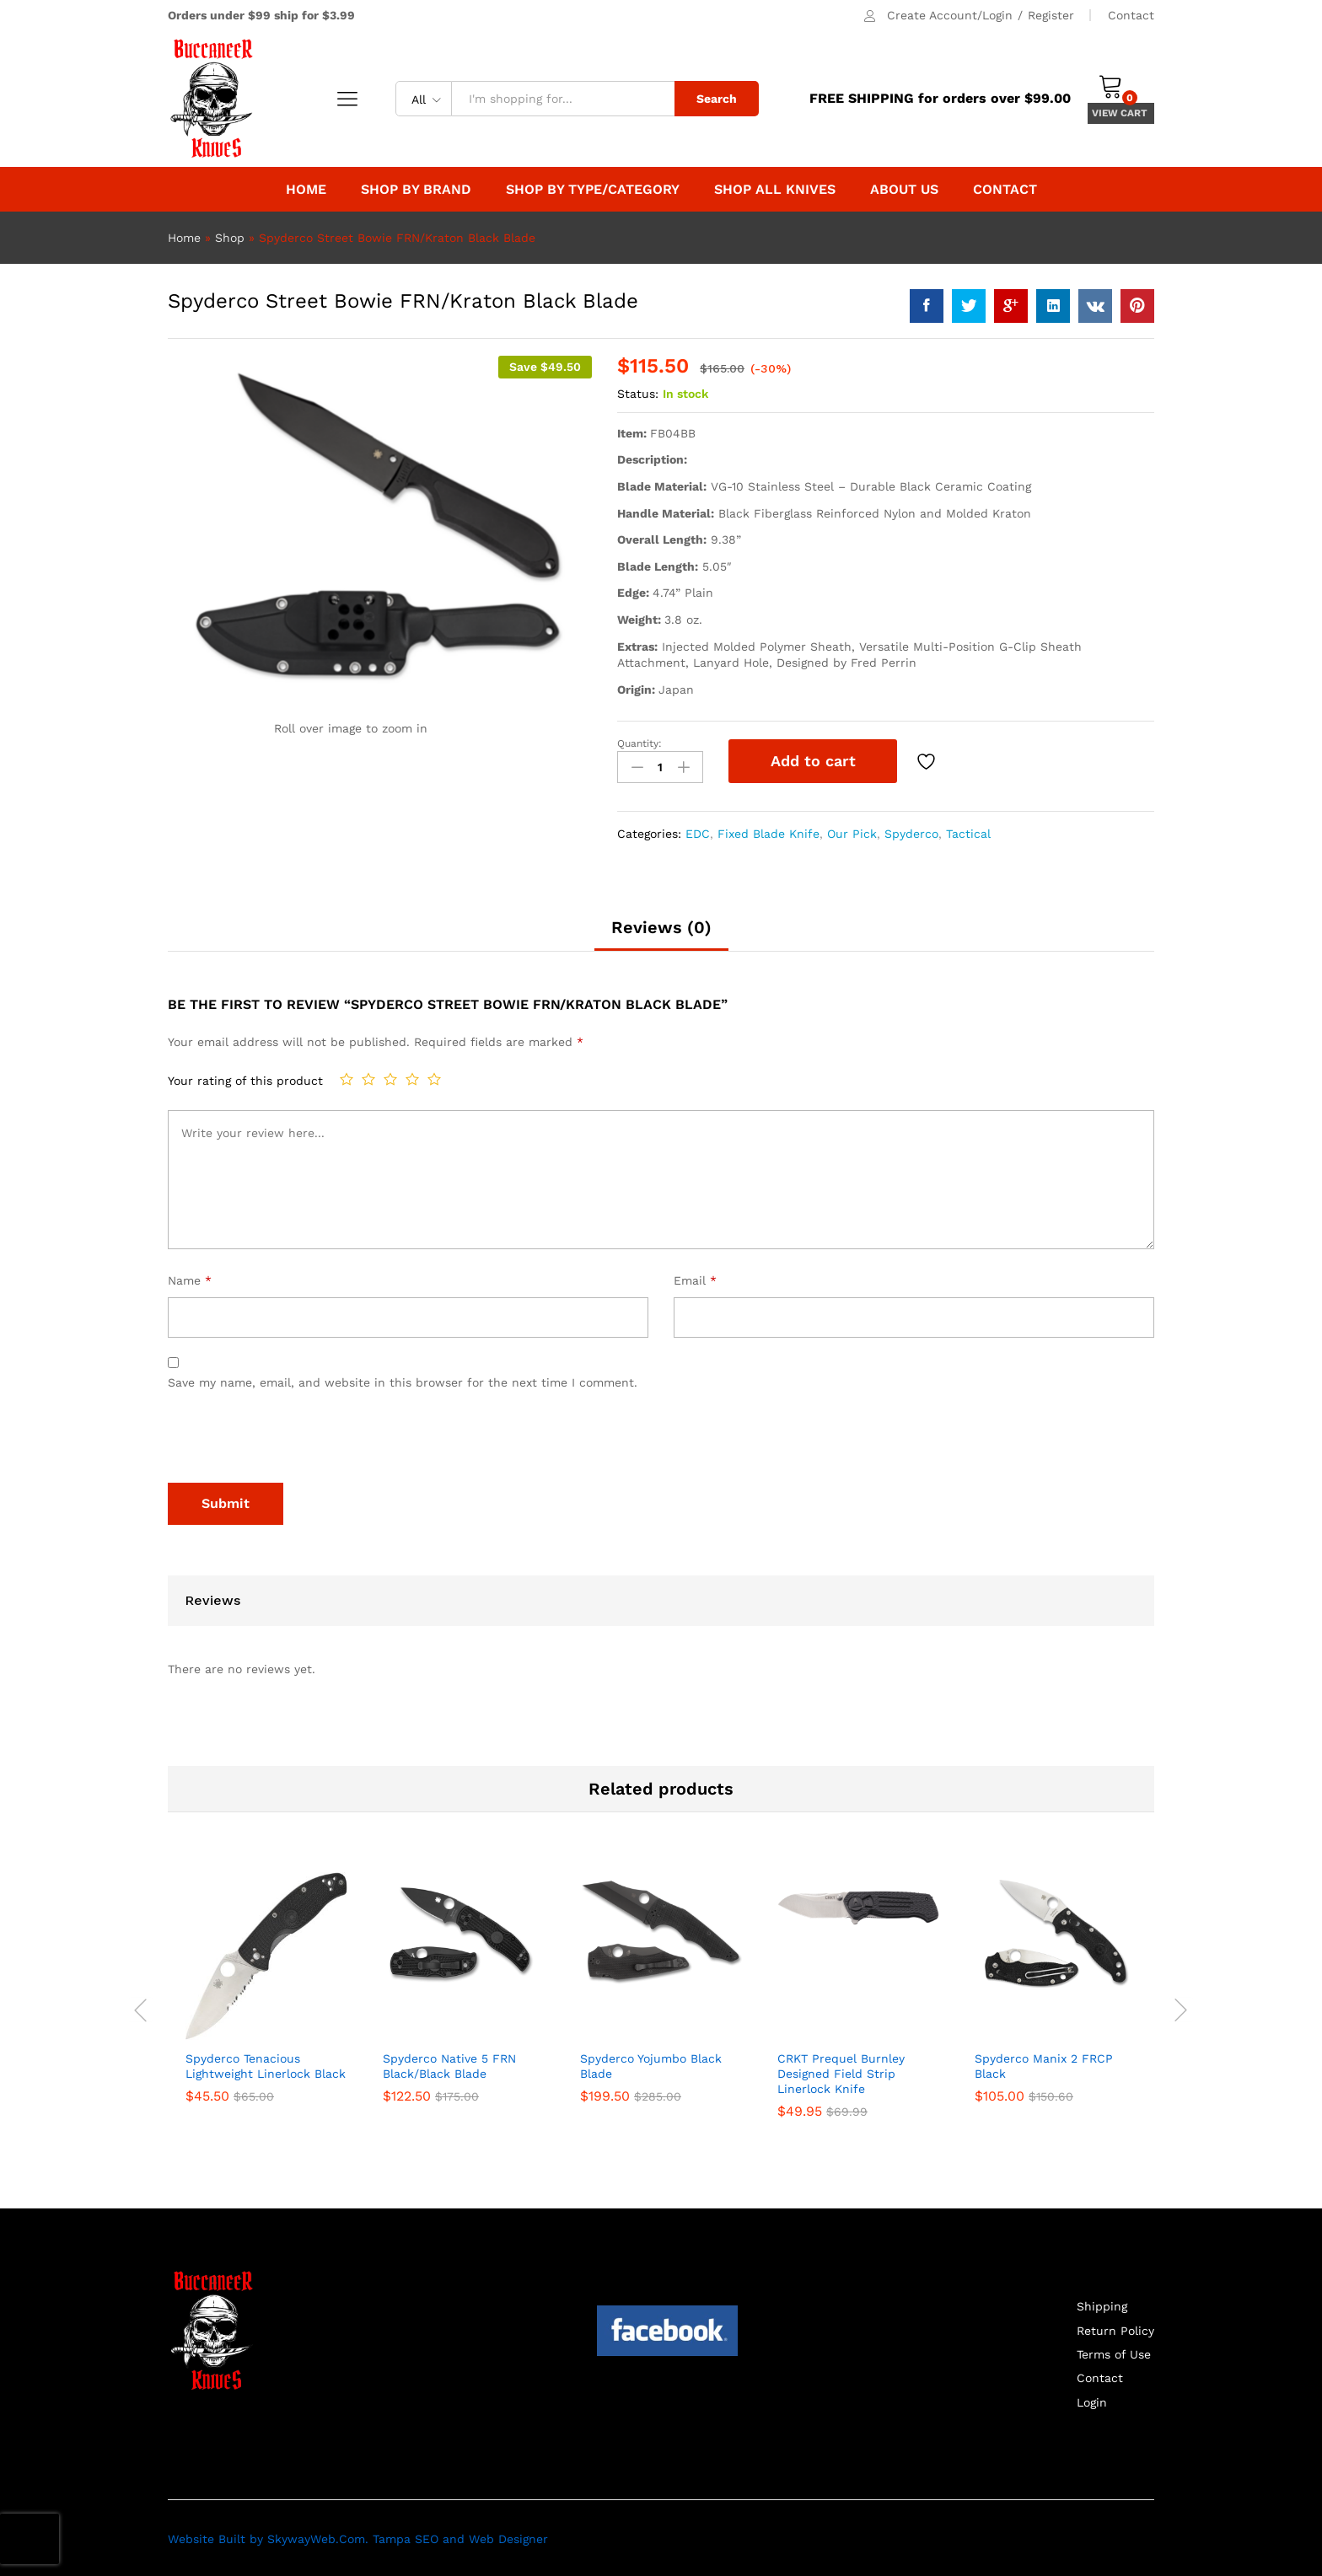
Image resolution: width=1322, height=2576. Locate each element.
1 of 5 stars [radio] (346, 1077)
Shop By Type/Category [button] (593, 189)
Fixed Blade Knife (768, 831)
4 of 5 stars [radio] (412, 1077)
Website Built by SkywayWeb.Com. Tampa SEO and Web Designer (358, 2537)
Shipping (1102, 2304)
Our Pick (852, 831)
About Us (904, 189)
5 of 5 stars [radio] (434, 1077)
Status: (637, 393)
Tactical (968, 831)
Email (695, 1278)
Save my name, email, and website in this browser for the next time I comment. (402, 1380)
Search (716, 98)
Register (1051, 15)
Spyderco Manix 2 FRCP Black (1044, 2063)
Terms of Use (1114, 2352)
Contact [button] (1005, 189)
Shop (230, 237)
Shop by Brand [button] (416, 189)
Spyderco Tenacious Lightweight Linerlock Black (265, 2063)
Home (306, 189)
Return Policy (1115, 2328)
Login (1092, 2400)
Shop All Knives (775, 189)
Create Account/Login (950, 15)
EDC (697, 831)
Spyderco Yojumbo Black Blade (651, 2063)
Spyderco (911, 831)
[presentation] (296, 1440)
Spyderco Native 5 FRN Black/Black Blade (449, 2063)
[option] (266, 1998)
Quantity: (639, 743)
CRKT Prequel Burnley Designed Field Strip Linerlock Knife (841, 2071)
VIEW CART (1121, 113)
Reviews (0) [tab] (661, 925)
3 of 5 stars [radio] (390, 1077)
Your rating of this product (245, 1079)
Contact (1131, 15)
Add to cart (813, 761)
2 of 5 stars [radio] (368, 1077)
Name (190, 1278)
